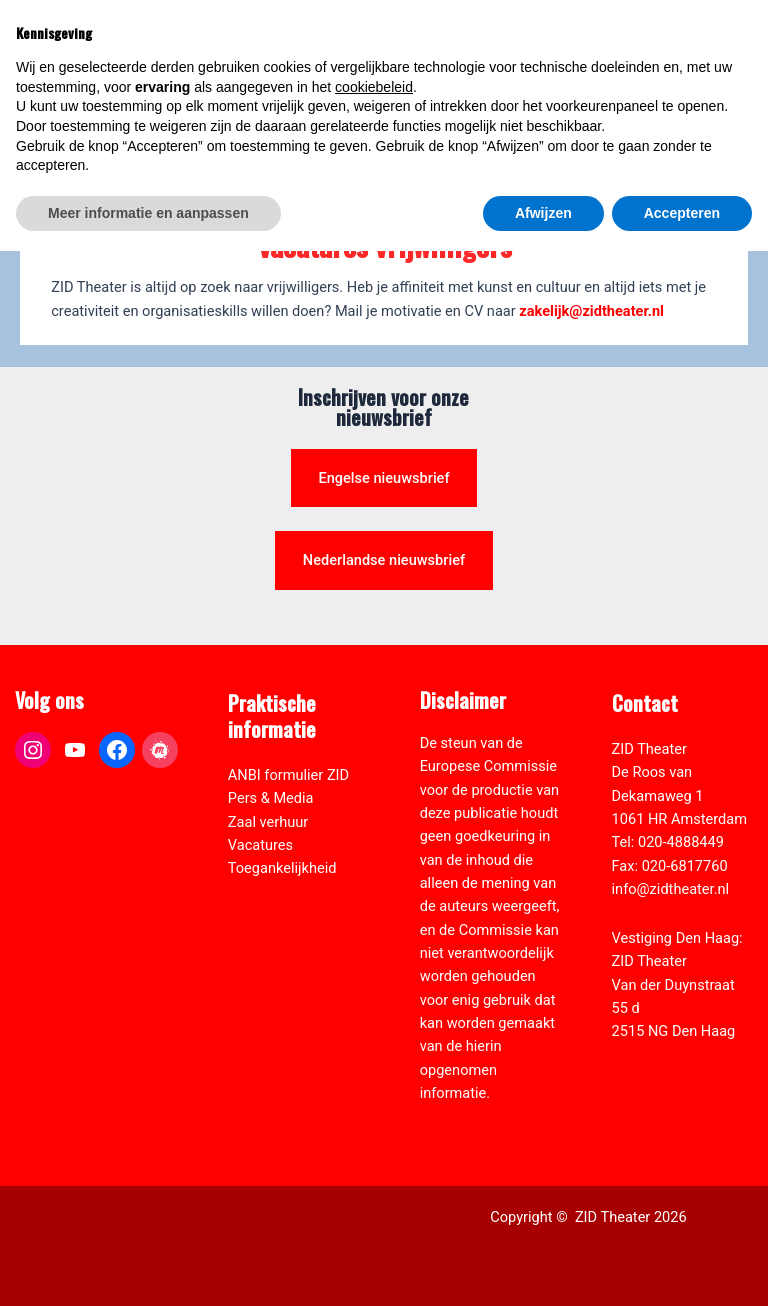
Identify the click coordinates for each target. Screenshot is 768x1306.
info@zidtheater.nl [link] (671, 889)
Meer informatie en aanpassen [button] (148, 1267)
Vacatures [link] (260, 845)
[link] (742, 126)
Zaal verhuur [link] (268, 822)
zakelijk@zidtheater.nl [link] (591, 311)
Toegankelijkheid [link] (282, 868)
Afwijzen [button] (543, 1267)
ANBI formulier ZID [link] (288, 775)
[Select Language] (665, 136)
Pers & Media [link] (271, 798)
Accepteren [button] (682, 1267)
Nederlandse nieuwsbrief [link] (384, 560)
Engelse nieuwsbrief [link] (383, 478)
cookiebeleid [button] (374, 1141)
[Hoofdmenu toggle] (728, 56)
